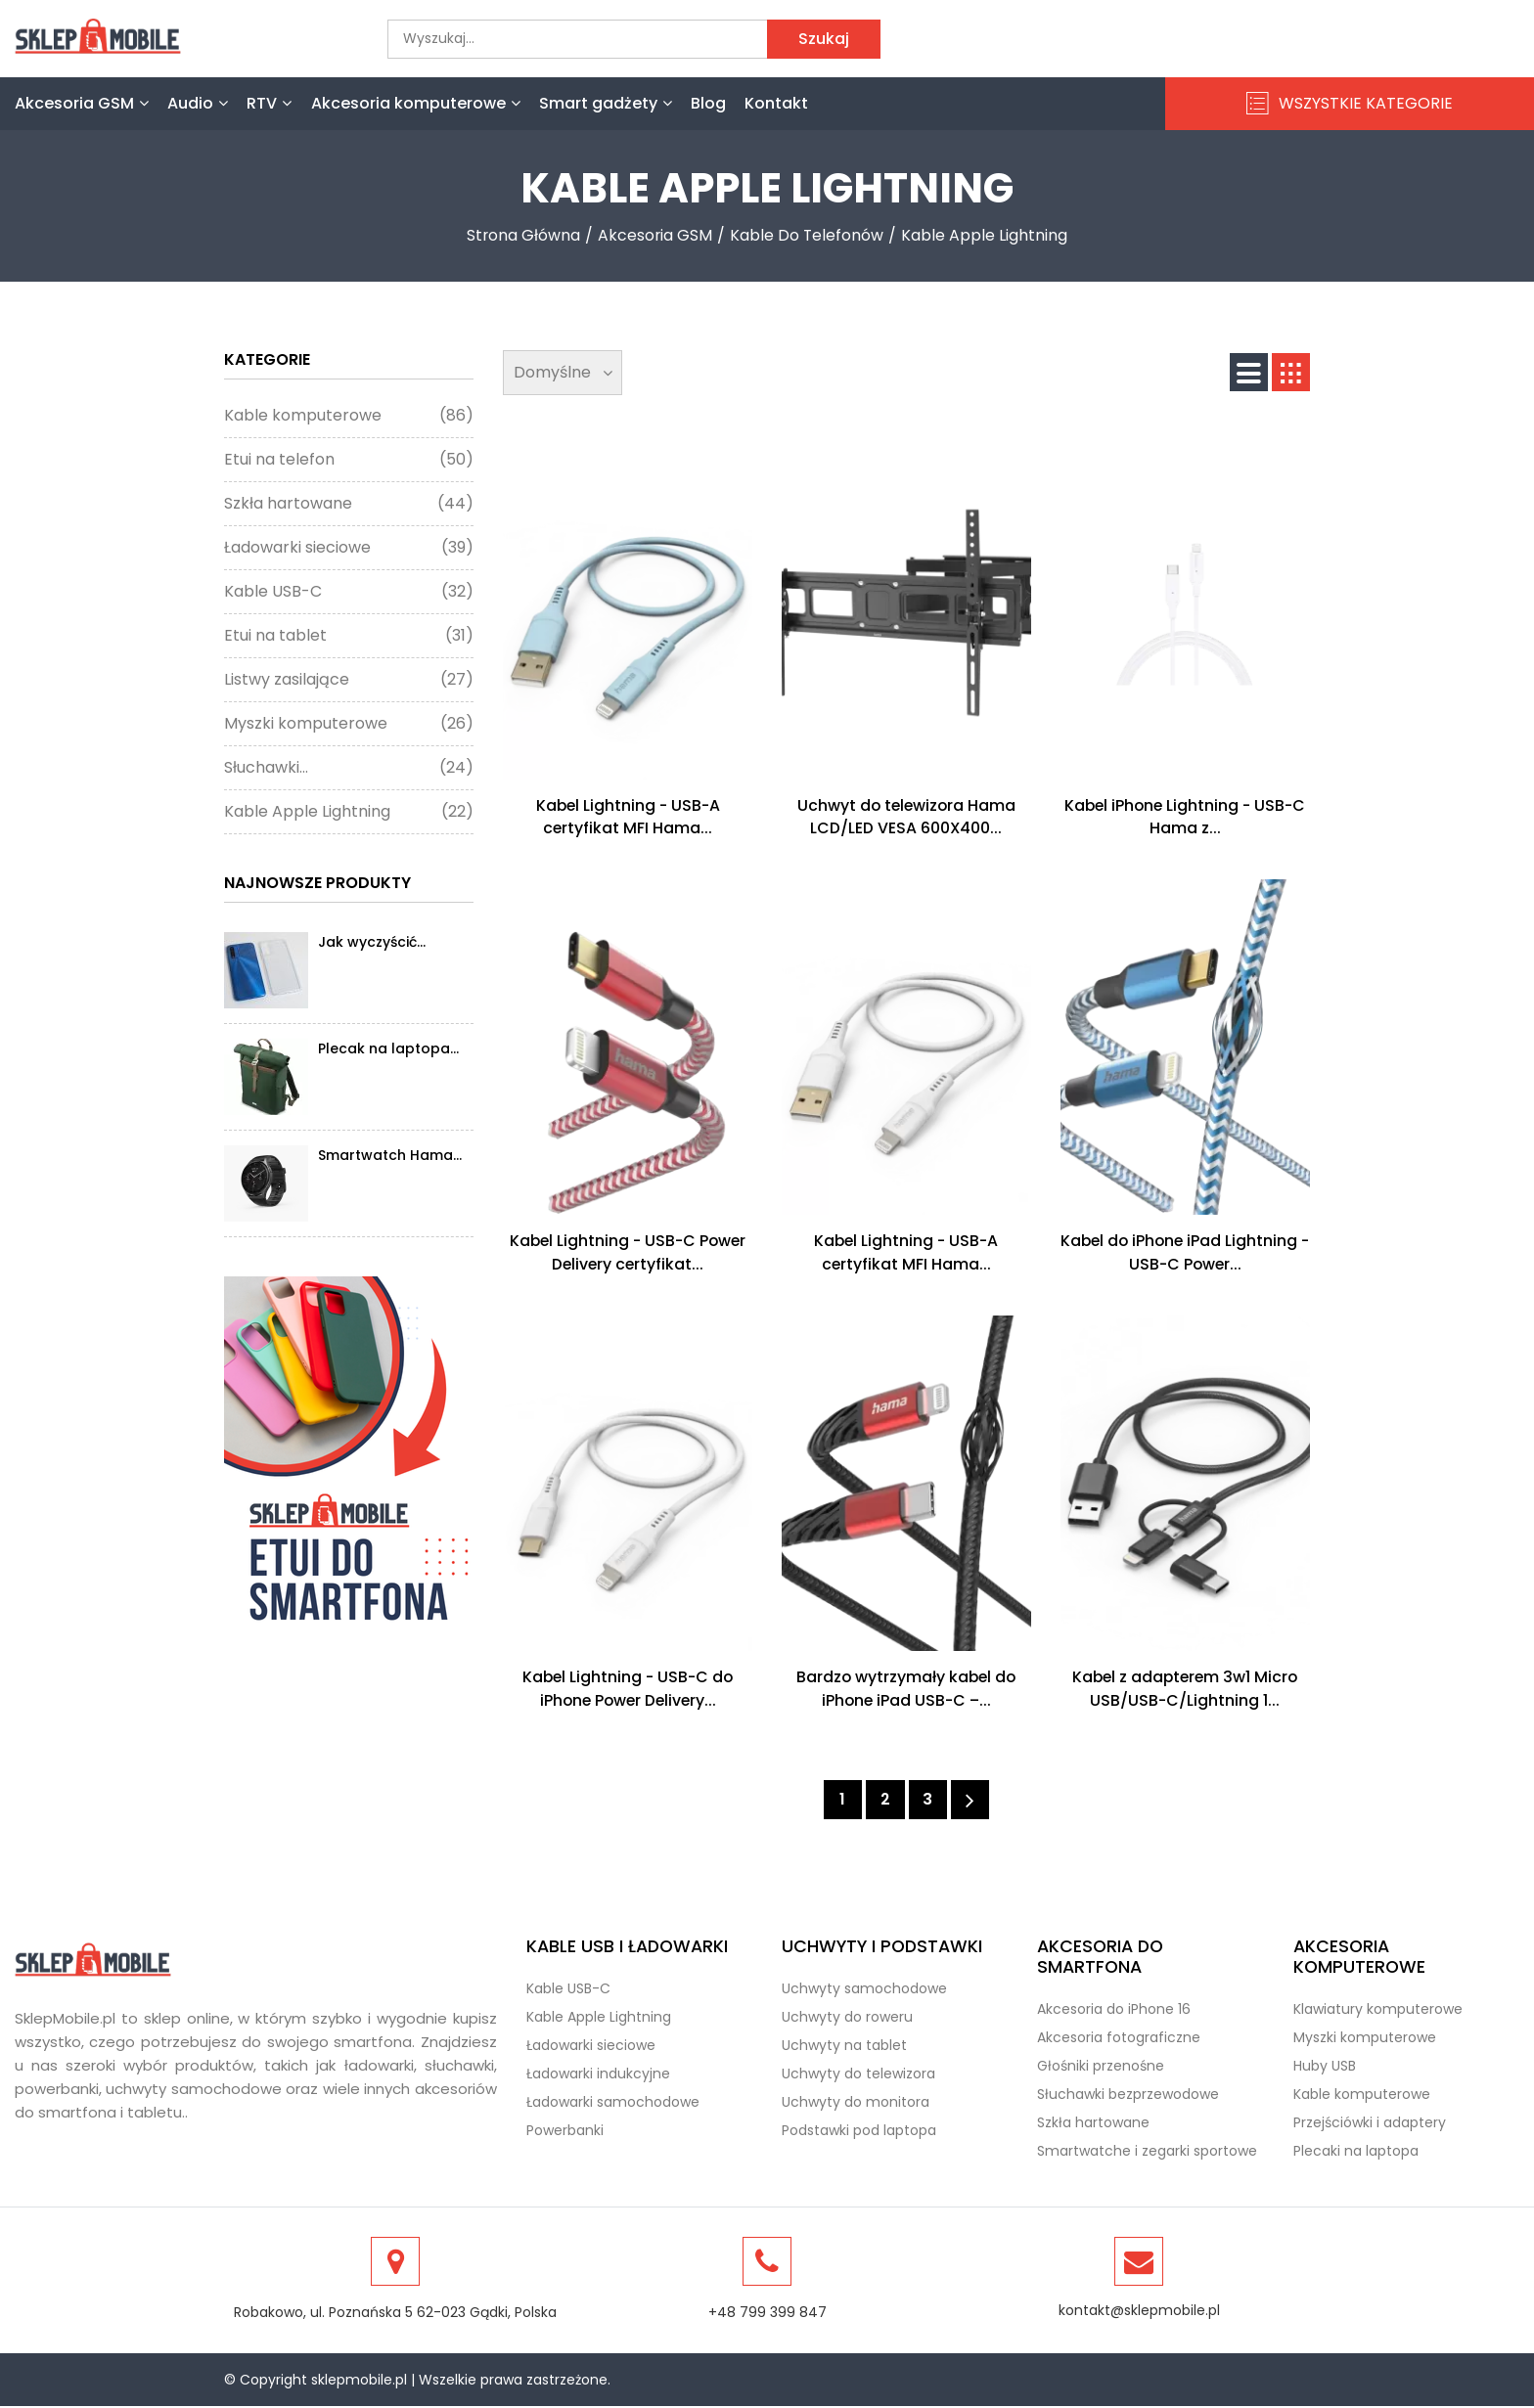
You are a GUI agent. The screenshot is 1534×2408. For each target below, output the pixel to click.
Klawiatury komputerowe (1378, 2011)
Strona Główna (523, 235)
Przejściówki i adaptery (1369, 2124)
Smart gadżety (605, 103)
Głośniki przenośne (1100, 2067)
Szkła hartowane (349, 503)
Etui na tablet (349, 635)
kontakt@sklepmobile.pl (1139, 2312)
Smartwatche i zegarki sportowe (1147, 2153)
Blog (708, 103)
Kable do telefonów (808, 235)
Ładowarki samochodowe (612, 2104)
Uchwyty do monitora (855, 2104)
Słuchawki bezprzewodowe (1128, 2096)
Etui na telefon (349, 459)
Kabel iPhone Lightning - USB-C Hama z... (1184, 817)
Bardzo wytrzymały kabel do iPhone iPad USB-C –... (905, 1690)
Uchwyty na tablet (844, 2047)
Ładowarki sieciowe (349, 547)
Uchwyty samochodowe (864, 1990)
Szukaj (823, 38)
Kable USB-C (349, 591)
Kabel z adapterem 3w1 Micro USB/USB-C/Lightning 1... (1184, 1690)
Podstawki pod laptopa (859, 2132)
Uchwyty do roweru (847, 2019)
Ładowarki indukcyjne (598, 2075)
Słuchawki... (349, 768)
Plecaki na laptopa (1356, 2153)
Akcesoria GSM (82, 103)
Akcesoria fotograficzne (1118, 2039)
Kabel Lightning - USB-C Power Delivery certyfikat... (627, 1253)
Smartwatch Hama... (390, 1155)
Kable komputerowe (349, 415)
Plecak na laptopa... (388, 1048)
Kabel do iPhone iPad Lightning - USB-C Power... (1185, 1253)
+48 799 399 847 (767, 2314)
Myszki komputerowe (349, 724)
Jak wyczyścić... (372, 942)
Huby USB (1324, 2067)
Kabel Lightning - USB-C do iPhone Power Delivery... (628, 1690)
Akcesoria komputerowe (415, 103)
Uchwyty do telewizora (858, 2075)
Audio (197, 103)
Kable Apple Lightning (986, 235)
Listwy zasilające (349, 679)
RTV (269, 103)
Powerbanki (565, 2132)
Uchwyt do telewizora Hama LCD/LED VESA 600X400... (906, 817)
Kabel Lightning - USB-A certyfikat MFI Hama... (628, 817)
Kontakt (776, 103)
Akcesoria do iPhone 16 (1114, 2011)
